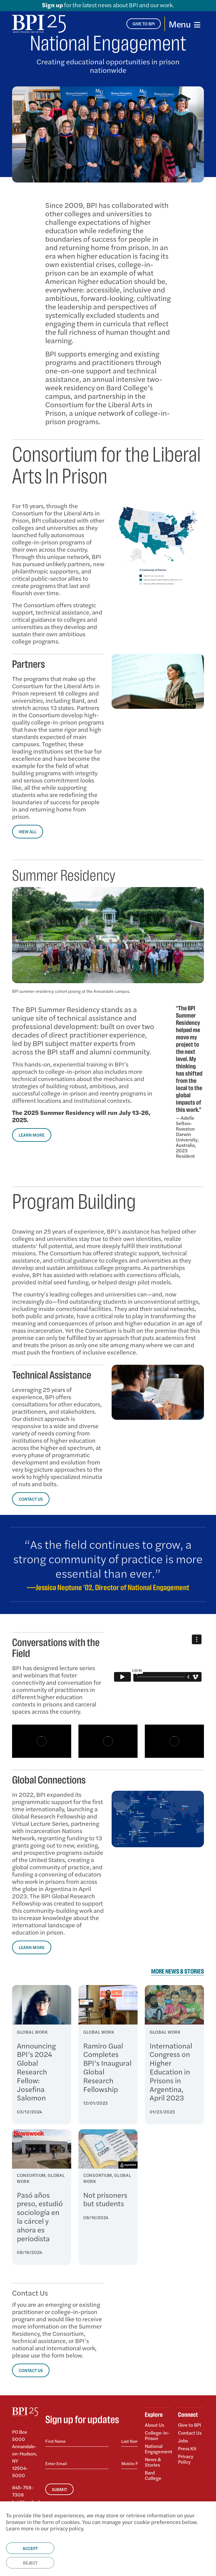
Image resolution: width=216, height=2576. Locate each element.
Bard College (153, 2475)
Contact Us (190, 2432)
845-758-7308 (22, 2491)
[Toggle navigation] (184, 24)
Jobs (183, 2440)
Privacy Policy (185, 2459)
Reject (30, 2563)
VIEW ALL (28, 831)
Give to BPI (189, 2425)
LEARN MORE (32, 1135)
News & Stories (153, 2462)
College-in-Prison (157, 2435)
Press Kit (187, 2448)
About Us (154, 2425)
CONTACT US (31, 1499)
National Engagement (158, 2448)
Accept (30, 2548)
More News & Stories (177, 1971)
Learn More (32, 1947)
